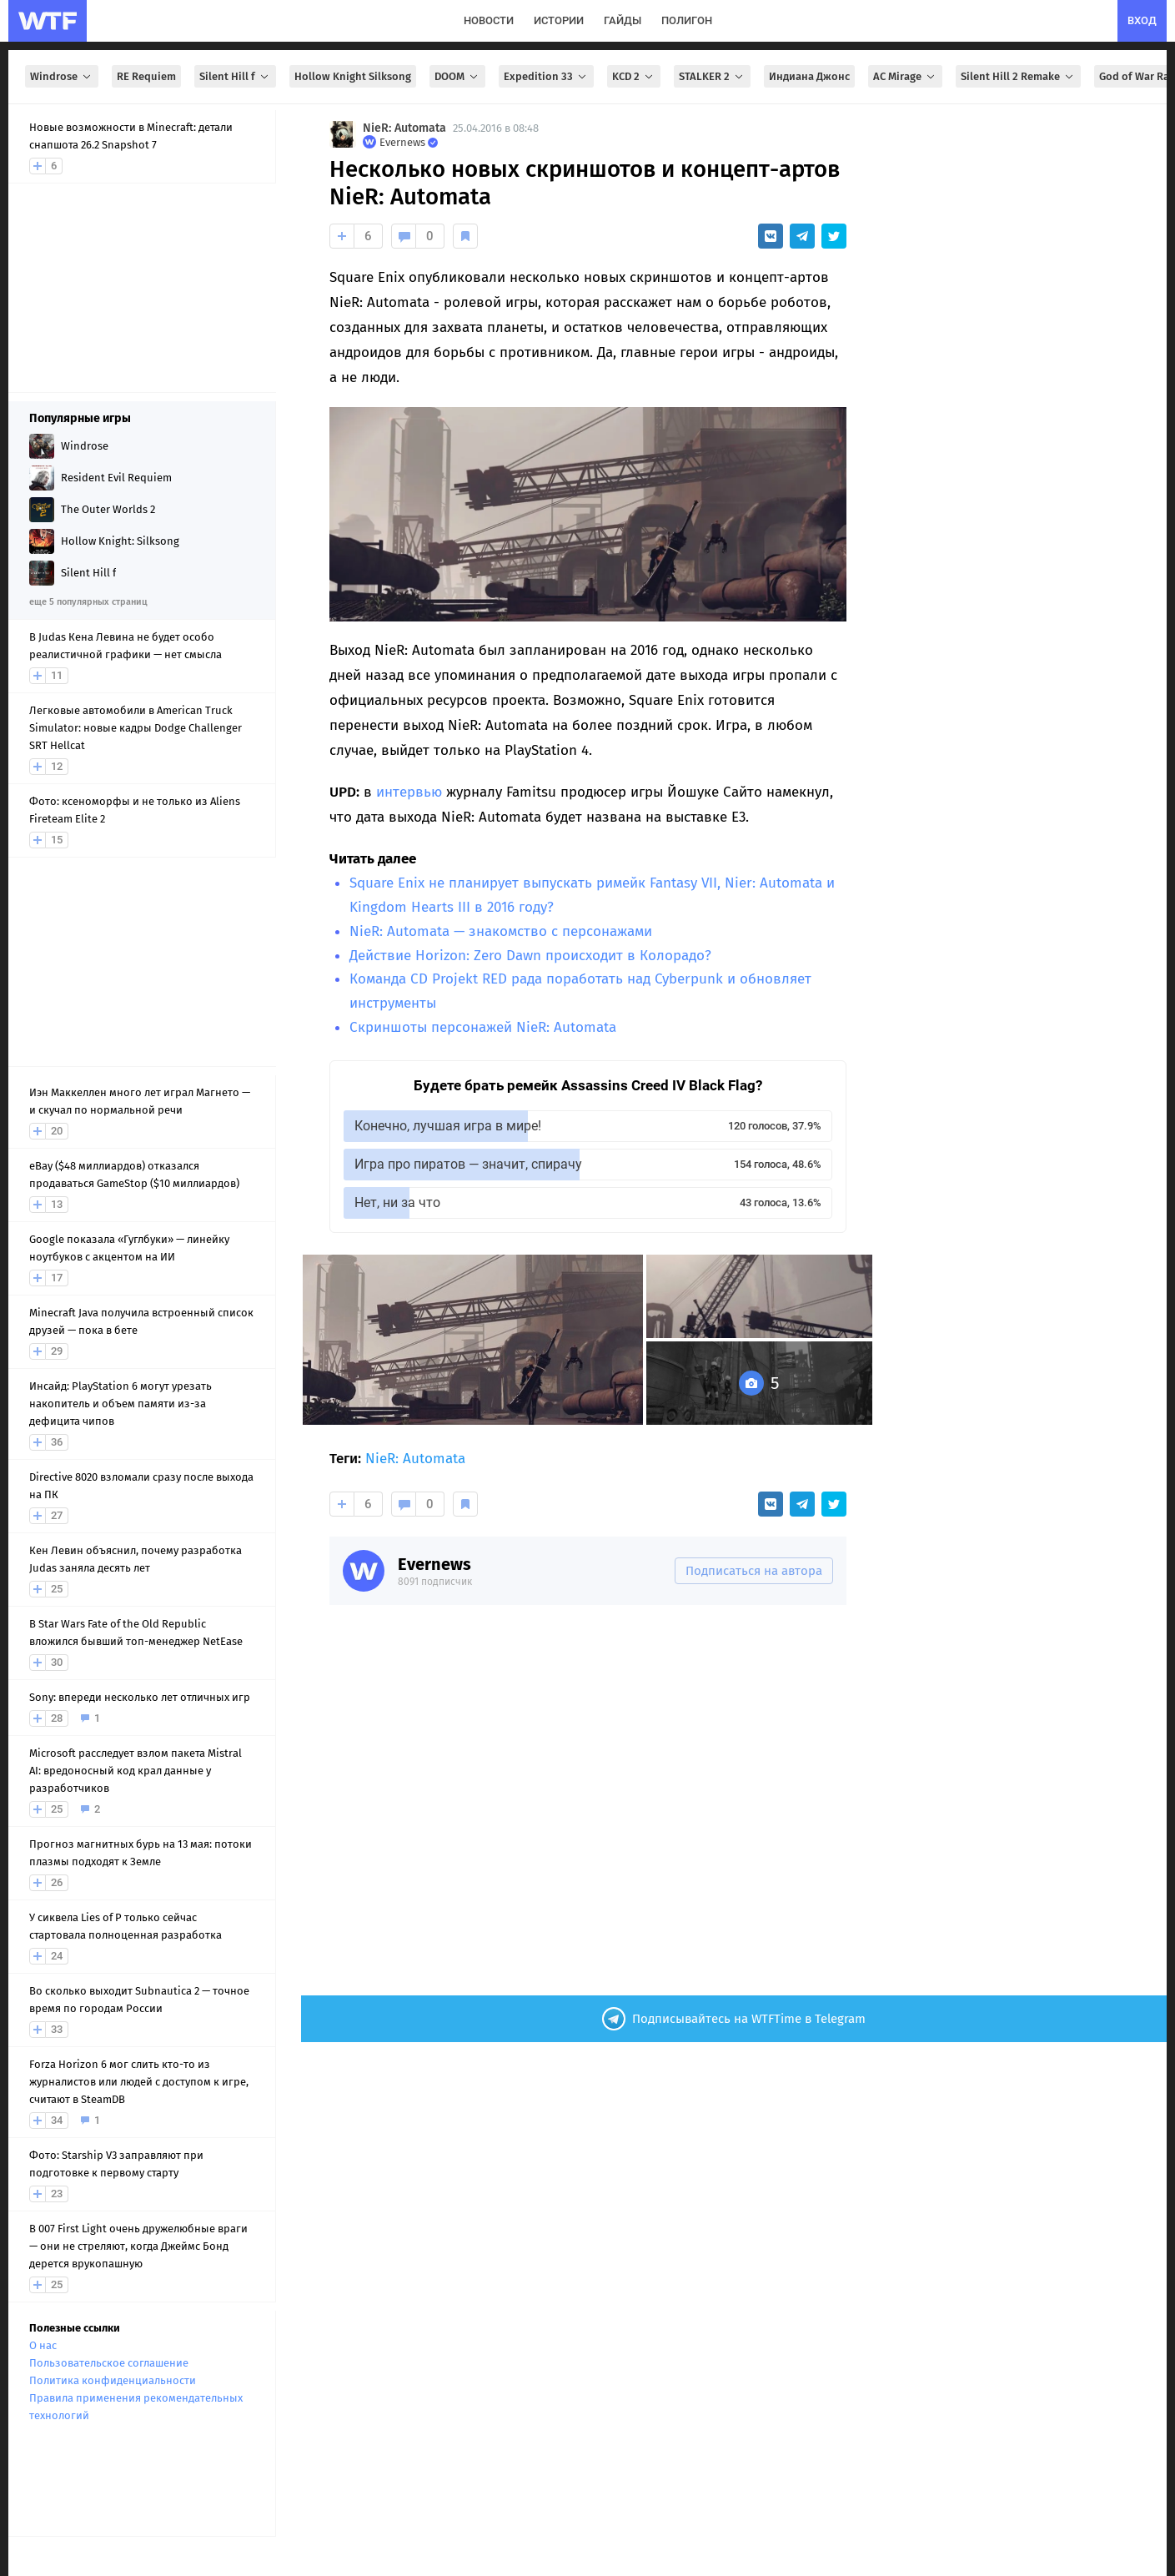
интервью (409, 792)
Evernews (434, 1564)
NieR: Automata (404, 128)
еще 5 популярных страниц (88, 601)
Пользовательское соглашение (108, 2363)
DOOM (457, 76)
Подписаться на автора (753, 1570)
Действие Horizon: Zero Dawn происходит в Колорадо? (530, 955)
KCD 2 (633, 76)
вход (1142, 20)
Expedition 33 (546, 76)
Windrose (61, 76)
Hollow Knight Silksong (352, 76)
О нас (43, 2345)
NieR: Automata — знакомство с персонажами (500, 931)
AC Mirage (905, 76)
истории (559, 20)
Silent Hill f (235, 76)
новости (489, 20)
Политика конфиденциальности (112, 2380)
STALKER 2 (712, 76)
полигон (686, 20)
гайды (622, 20)
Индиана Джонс (809, 76)
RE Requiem (146, 76)
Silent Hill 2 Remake (1018, 76)
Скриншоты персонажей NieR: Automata (482, 1027)
